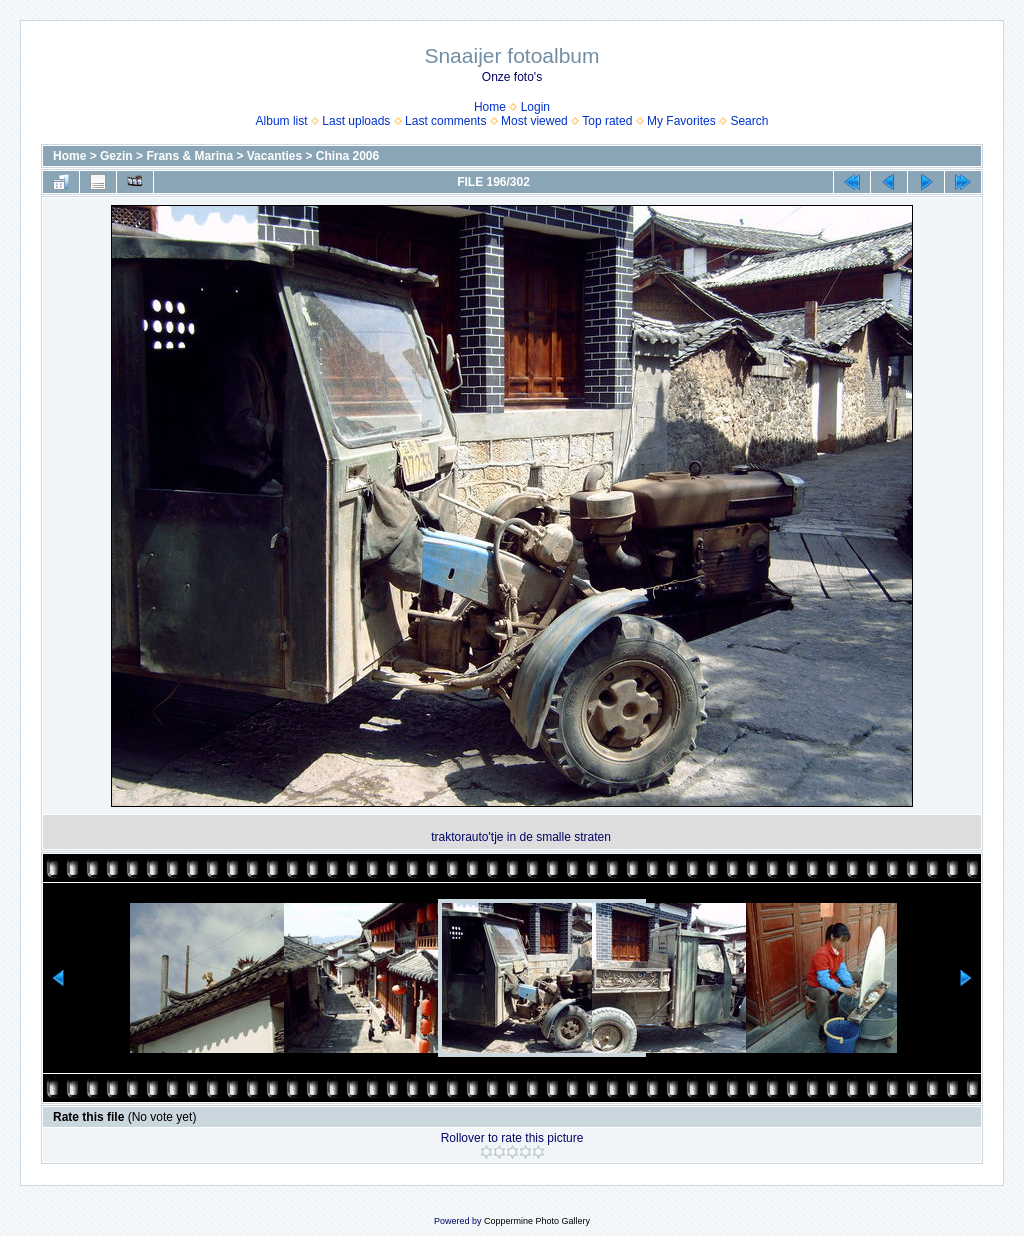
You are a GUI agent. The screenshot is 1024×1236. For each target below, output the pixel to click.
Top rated (607, 121)
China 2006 (347, 156)
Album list (282, 121)
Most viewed (534, 121)
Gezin (116, 156)
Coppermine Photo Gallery (537, 1221)
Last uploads (356, 121)
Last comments (445, 121)
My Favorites (681, 121)
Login (535, 107)
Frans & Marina (189, 156)
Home (490, 107)
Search (749, 121)
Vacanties (274, 156)
